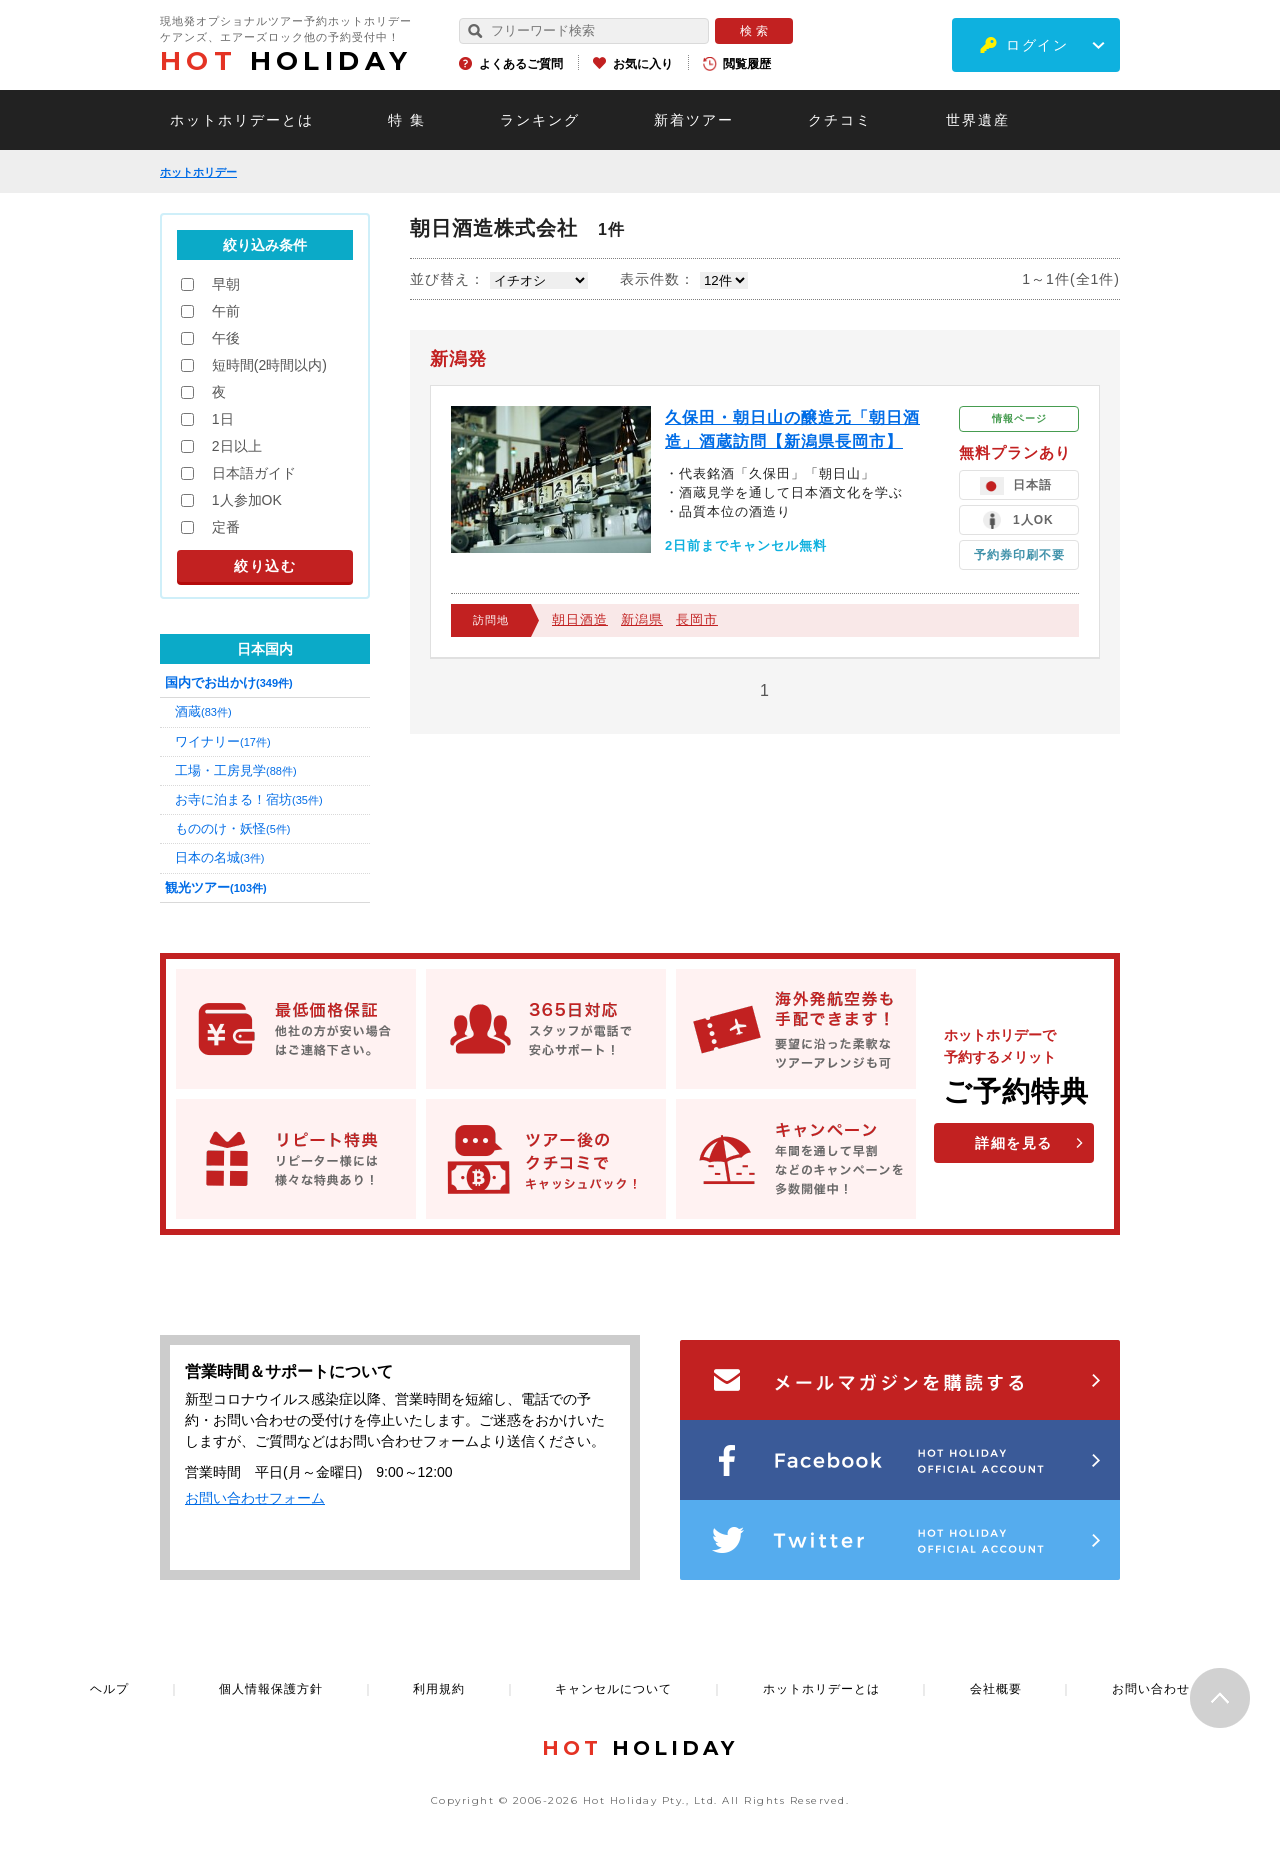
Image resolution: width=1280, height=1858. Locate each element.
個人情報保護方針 (271, 1689)
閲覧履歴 (747, 64)
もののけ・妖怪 (232, 828)
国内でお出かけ (229, 682)
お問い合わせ (1151, 1689)
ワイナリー (223, 741)
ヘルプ (109, 1689)
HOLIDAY (286, 61)
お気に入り (643, 64)
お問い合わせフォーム (255, 1498)
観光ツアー (216, 887)
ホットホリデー (198, 172)
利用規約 (439, 1689)
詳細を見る (1014, 1143)
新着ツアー (694, 120)
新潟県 (642, 619)
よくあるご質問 (521, 64)
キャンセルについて (613, 1689)
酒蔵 (203, 711)
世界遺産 (978, 120)
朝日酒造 (580, 619)
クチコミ (840, 120)
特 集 (407, 120)
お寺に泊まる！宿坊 (249, 799)
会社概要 (996, 1689)
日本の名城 (219, 857)
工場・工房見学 (236, 770)
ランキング (540, 120)
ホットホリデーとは (242, 120)
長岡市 (697, 619)
